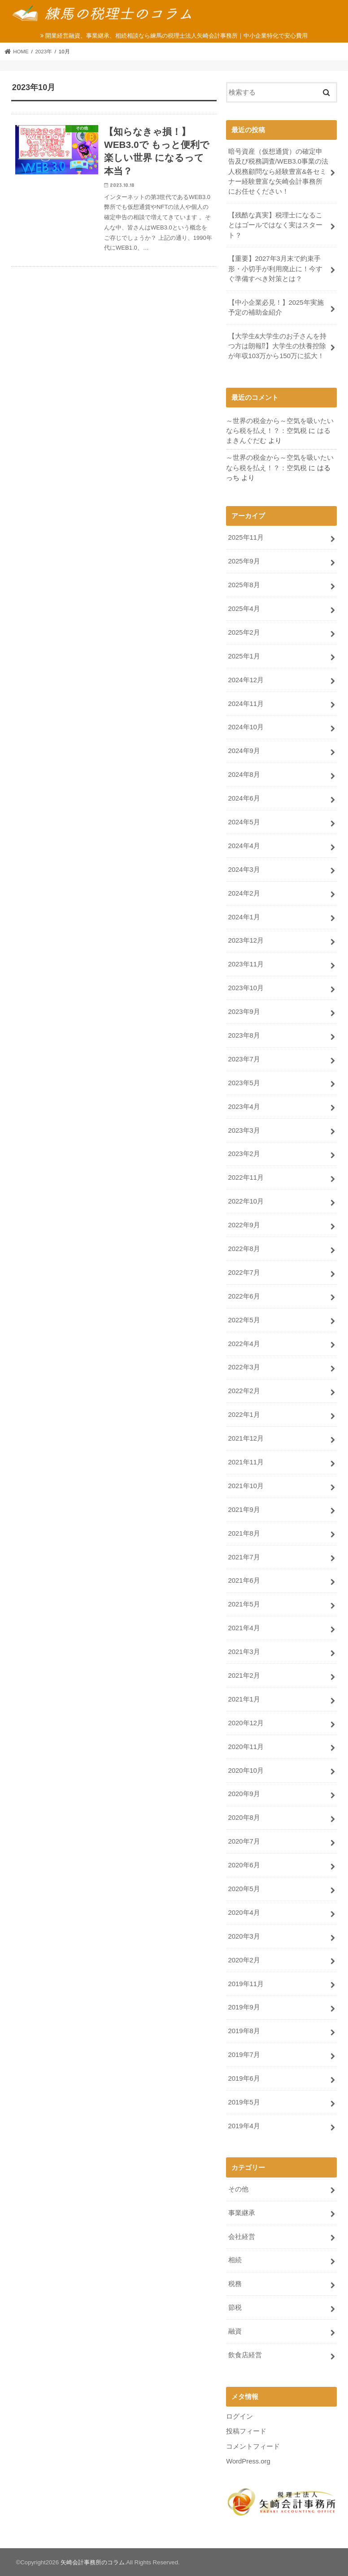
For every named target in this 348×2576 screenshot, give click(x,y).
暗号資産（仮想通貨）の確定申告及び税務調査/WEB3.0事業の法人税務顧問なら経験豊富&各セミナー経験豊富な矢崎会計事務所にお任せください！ (278, 171)
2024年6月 (244, 798)
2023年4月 (244, 1106)
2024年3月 (244, 869)
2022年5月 (244, 1320)
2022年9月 (244, 1225)
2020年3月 (244, 1936)
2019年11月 (246, 1983)
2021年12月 (246, 1438)
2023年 (43, 51)
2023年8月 (244, 1035)
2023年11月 (246, 964)
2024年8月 (244, 774)
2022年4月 (244, 1343)
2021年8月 (244, 1533)
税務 (235, 2283)
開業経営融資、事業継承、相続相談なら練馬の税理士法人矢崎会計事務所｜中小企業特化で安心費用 (176, 35)
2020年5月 (244, 1888)
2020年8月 (244, 1817)
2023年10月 (246, 987)
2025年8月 (244, 585)
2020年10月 (246, 1770)
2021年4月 (244, 1628)
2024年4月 (244, 845)
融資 (235, 2331)
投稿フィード (246, 2431)
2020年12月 (246, 1723)
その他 (238, 2189)
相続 (235, 2260)
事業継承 (241, 2213)
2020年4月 (244, 1912)
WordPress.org (248, 2461)
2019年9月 (244, 2007)
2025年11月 (246, 537)
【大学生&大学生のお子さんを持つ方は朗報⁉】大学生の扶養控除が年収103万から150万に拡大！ (277, 346)
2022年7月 (244, 1272)
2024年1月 (244, 917)
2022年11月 (246, 1177)
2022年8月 (244, 1248)
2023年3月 (244, 1130)
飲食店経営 (245, 2355)
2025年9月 (244, 561)
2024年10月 (246, 727)
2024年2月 (244, 893)
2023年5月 (244, 1083)
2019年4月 (244, 2126)
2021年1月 (244, 1699)
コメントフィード (253, 2446)
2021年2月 (244, 1675)
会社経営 (241, 2236)
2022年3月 (244, 1367)
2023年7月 (244, 1059)
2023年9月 (244, 1011)
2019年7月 (244, 2054)
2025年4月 (244, 608)
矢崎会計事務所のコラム (93, 2562)
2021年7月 (244, 1557)
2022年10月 (246, 1201)
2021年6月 (244, 1580)
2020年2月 (244, 1960)
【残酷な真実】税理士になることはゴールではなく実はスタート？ (275, 225)
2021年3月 (244, 1651)
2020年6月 (244, 1865)
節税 (235, 2307)
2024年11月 (246, 703)
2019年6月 (244, 2078)
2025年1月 (244, 656)
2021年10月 (246, 1485)
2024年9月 (244, 750)
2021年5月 (244, 1604)
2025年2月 (244, 632)
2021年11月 (246, 1462)
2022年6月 (244, 1296)
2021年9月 (244, 1509)
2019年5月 (244, 2102)
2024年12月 (246, 680)
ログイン (239, 2416)
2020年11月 (246, 1746)
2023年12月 (246, 940)
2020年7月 (244, 1841)
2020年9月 (244, 1793)
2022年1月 (244, 1414)
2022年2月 (244, 1390)
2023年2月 (244, 1153)
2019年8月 (244, 2031)
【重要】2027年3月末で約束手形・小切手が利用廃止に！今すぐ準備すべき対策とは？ (275, 268)
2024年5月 (244, 822)
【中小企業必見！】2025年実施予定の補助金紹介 (276, 307)
